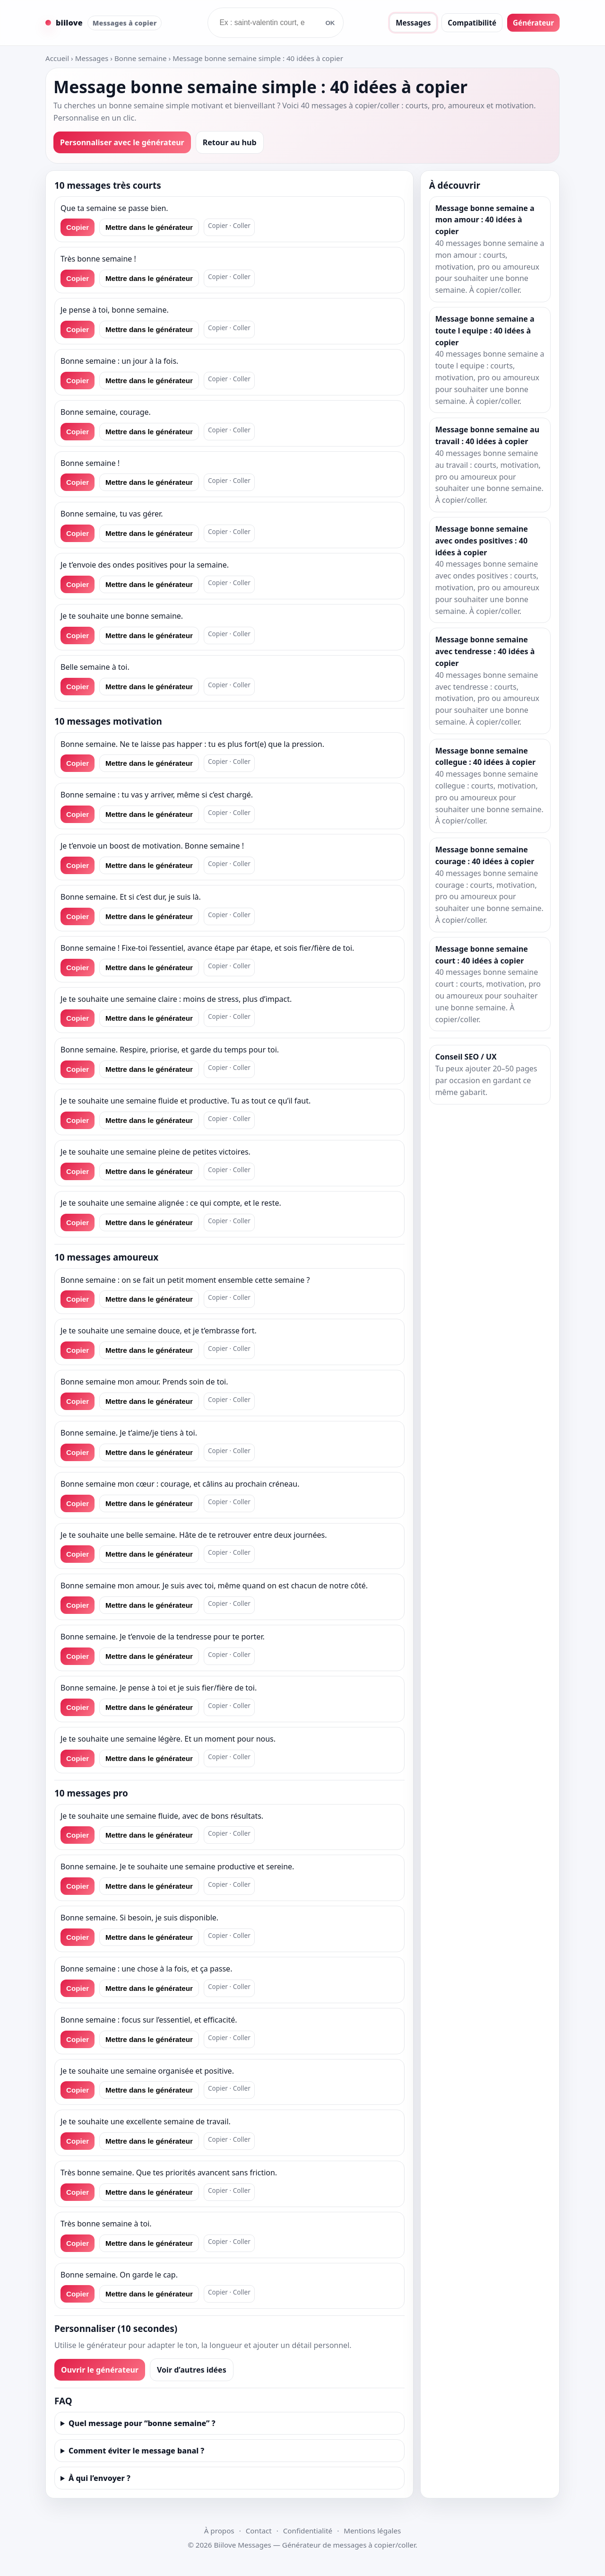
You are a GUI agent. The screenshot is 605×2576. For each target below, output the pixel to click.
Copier (77, 227)
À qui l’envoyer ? (99, 2478)
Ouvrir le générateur (99, 2370)
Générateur (533, 22)
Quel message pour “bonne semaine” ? (142, 2423)
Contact (259, 2530)
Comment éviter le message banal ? (136, 2450)
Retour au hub (230, 142)
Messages (413, 22)
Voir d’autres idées (191, 2370)
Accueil (57, 58)
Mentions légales (372, 2530)
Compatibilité (472, 22)
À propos (219, 2530)
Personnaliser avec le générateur (122, 142)
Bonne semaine (140, 58)
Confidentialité (307, 2530)
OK (330, 22)
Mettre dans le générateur (149, 227)
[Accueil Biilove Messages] (103, 23)
